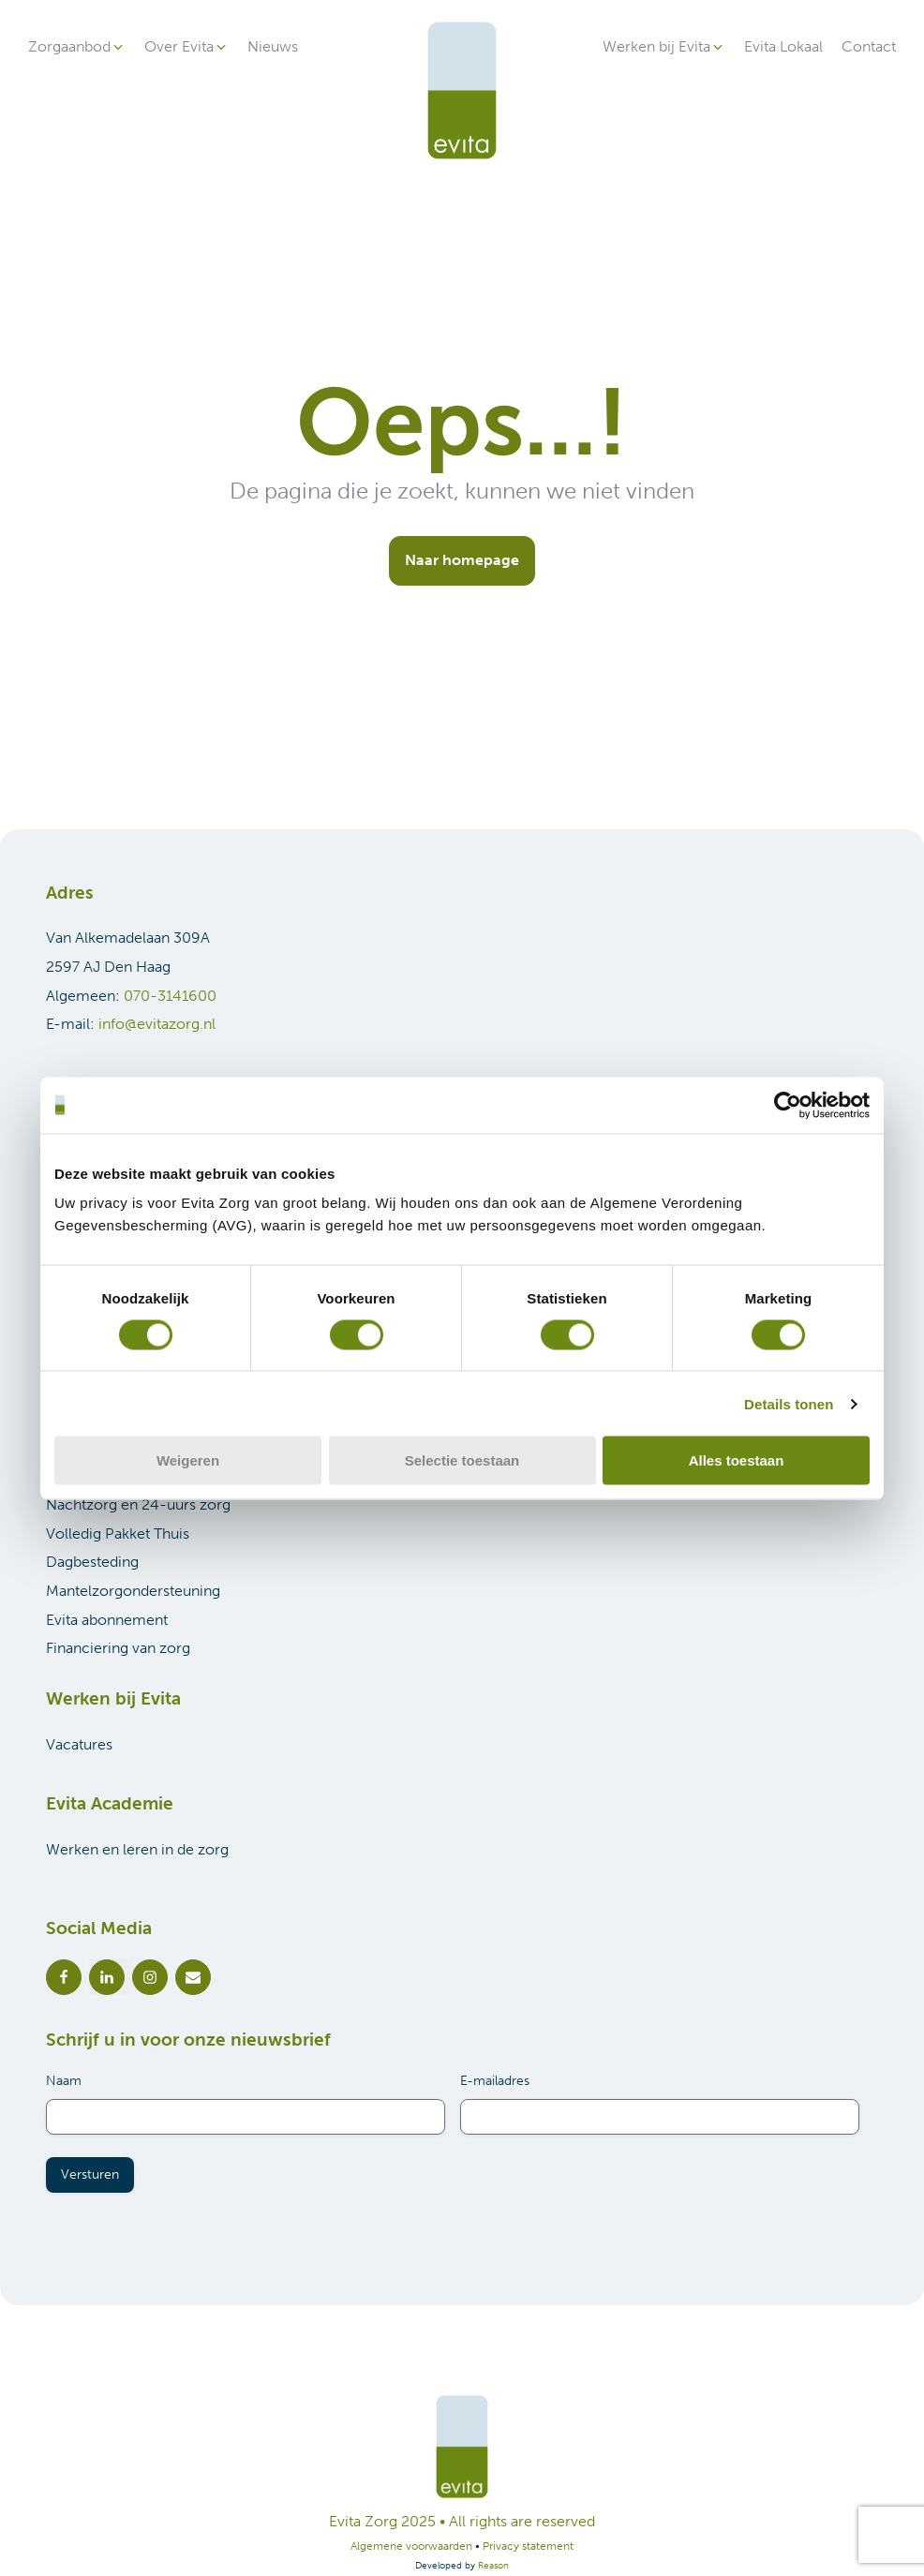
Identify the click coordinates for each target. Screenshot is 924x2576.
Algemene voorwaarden (411, 2546)
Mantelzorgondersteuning (133, 1591)
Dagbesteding (92, 1562)
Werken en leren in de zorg (137, 1849)
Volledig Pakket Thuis (117, 1533)
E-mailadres (494, 2081)
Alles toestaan (736, 1460)
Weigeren (187, 1460)
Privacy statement (528, 2546)
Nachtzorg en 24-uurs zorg (138, 1504)
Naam (64, 2081)
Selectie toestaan (462, 1460)
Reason (493, 2565)
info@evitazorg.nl (157, 1024)
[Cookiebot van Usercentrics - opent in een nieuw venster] (788, 1105)
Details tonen (788, 1403)
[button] (77, 47)
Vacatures (79, 1744)
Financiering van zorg (118, 1648)
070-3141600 (170, 996)
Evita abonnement (107, 1620)
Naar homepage (462, 560)
